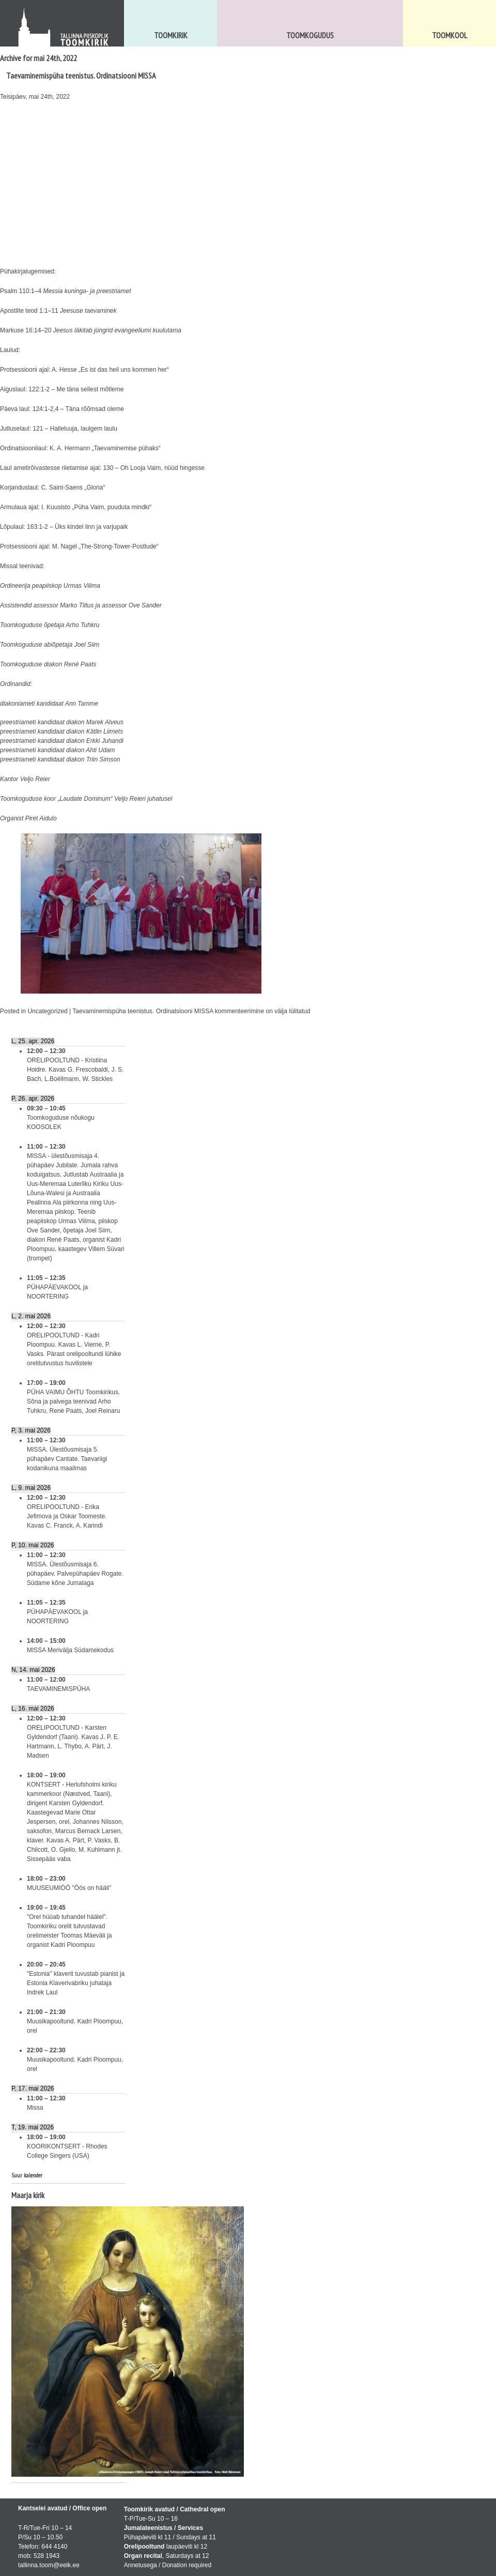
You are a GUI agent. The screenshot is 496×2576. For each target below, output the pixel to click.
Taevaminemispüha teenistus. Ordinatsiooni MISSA (81, 75)
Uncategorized (47, 1011)
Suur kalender (26, 2175)
